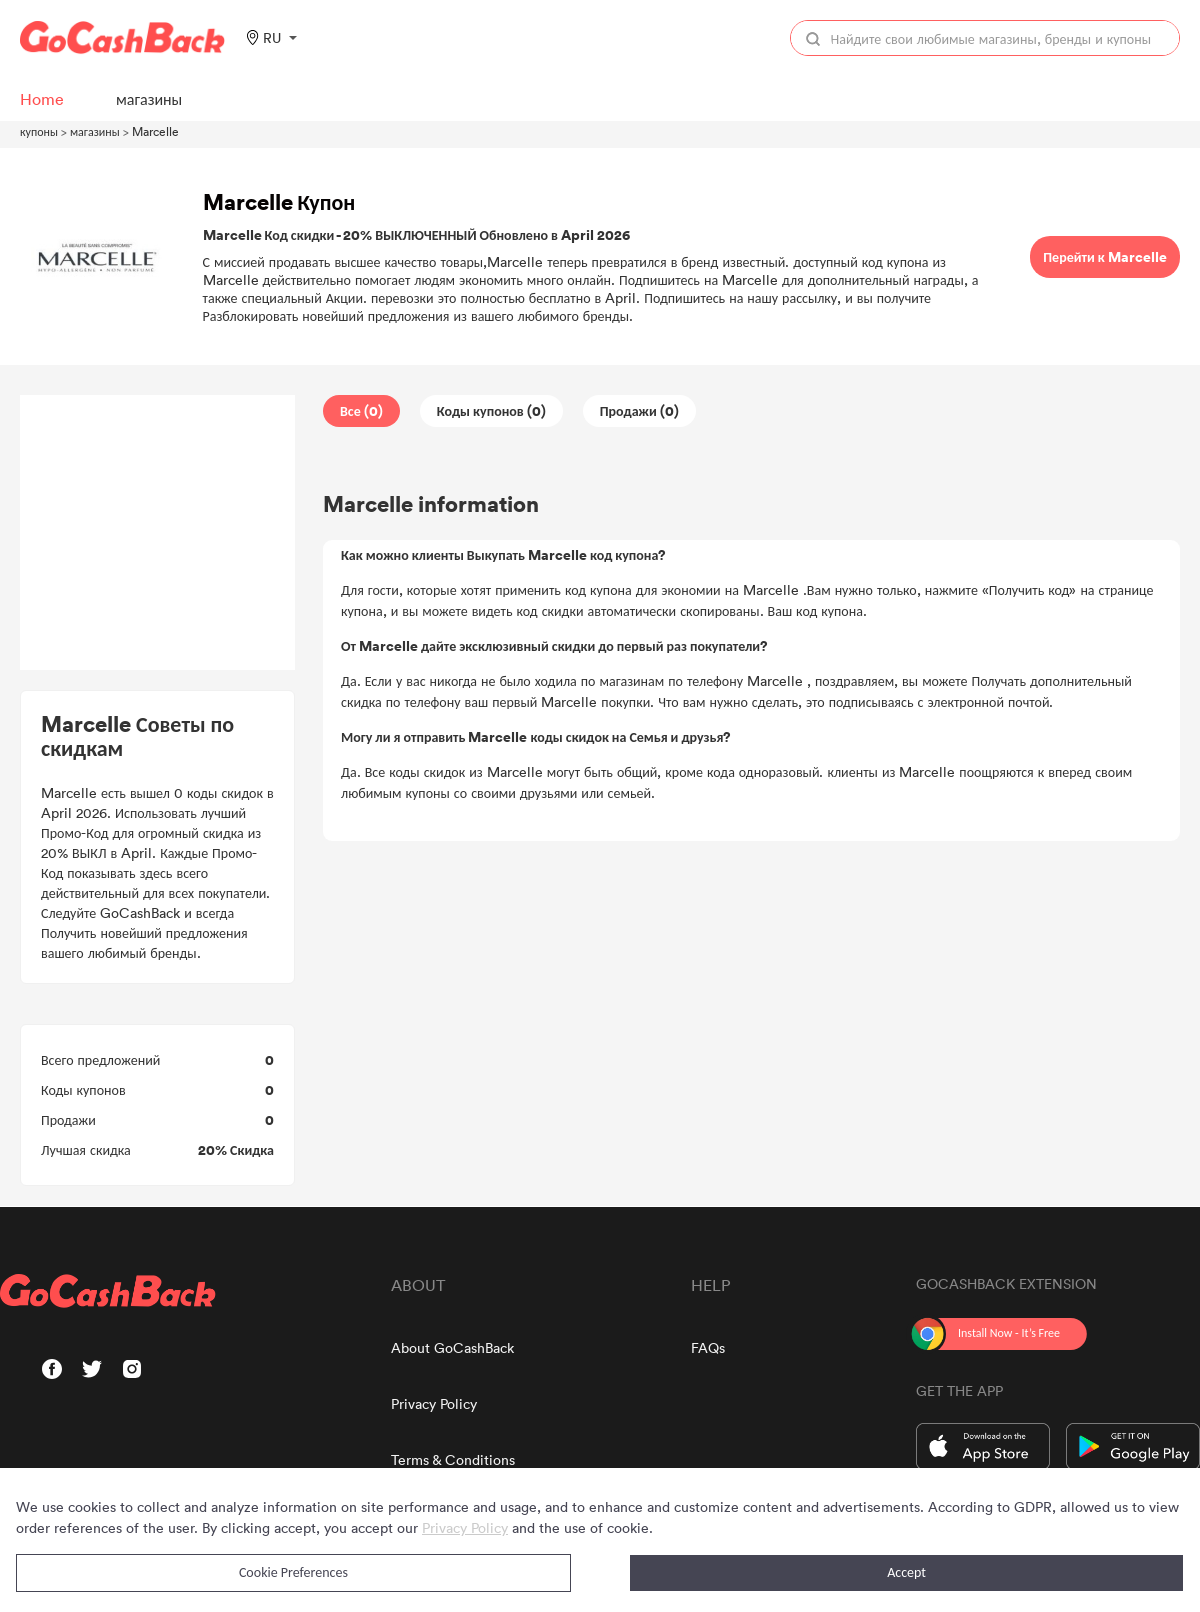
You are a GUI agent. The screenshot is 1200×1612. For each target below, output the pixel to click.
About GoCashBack (452, 1347)
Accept (906, 1572)
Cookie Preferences (293, 1572)
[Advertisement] (158, 533)
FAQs (708, 1347)
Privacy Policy (434, 1403)
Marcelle (155, 131)
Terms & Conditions (453, 1459)
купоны (39, 131)
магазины (95, 131)
